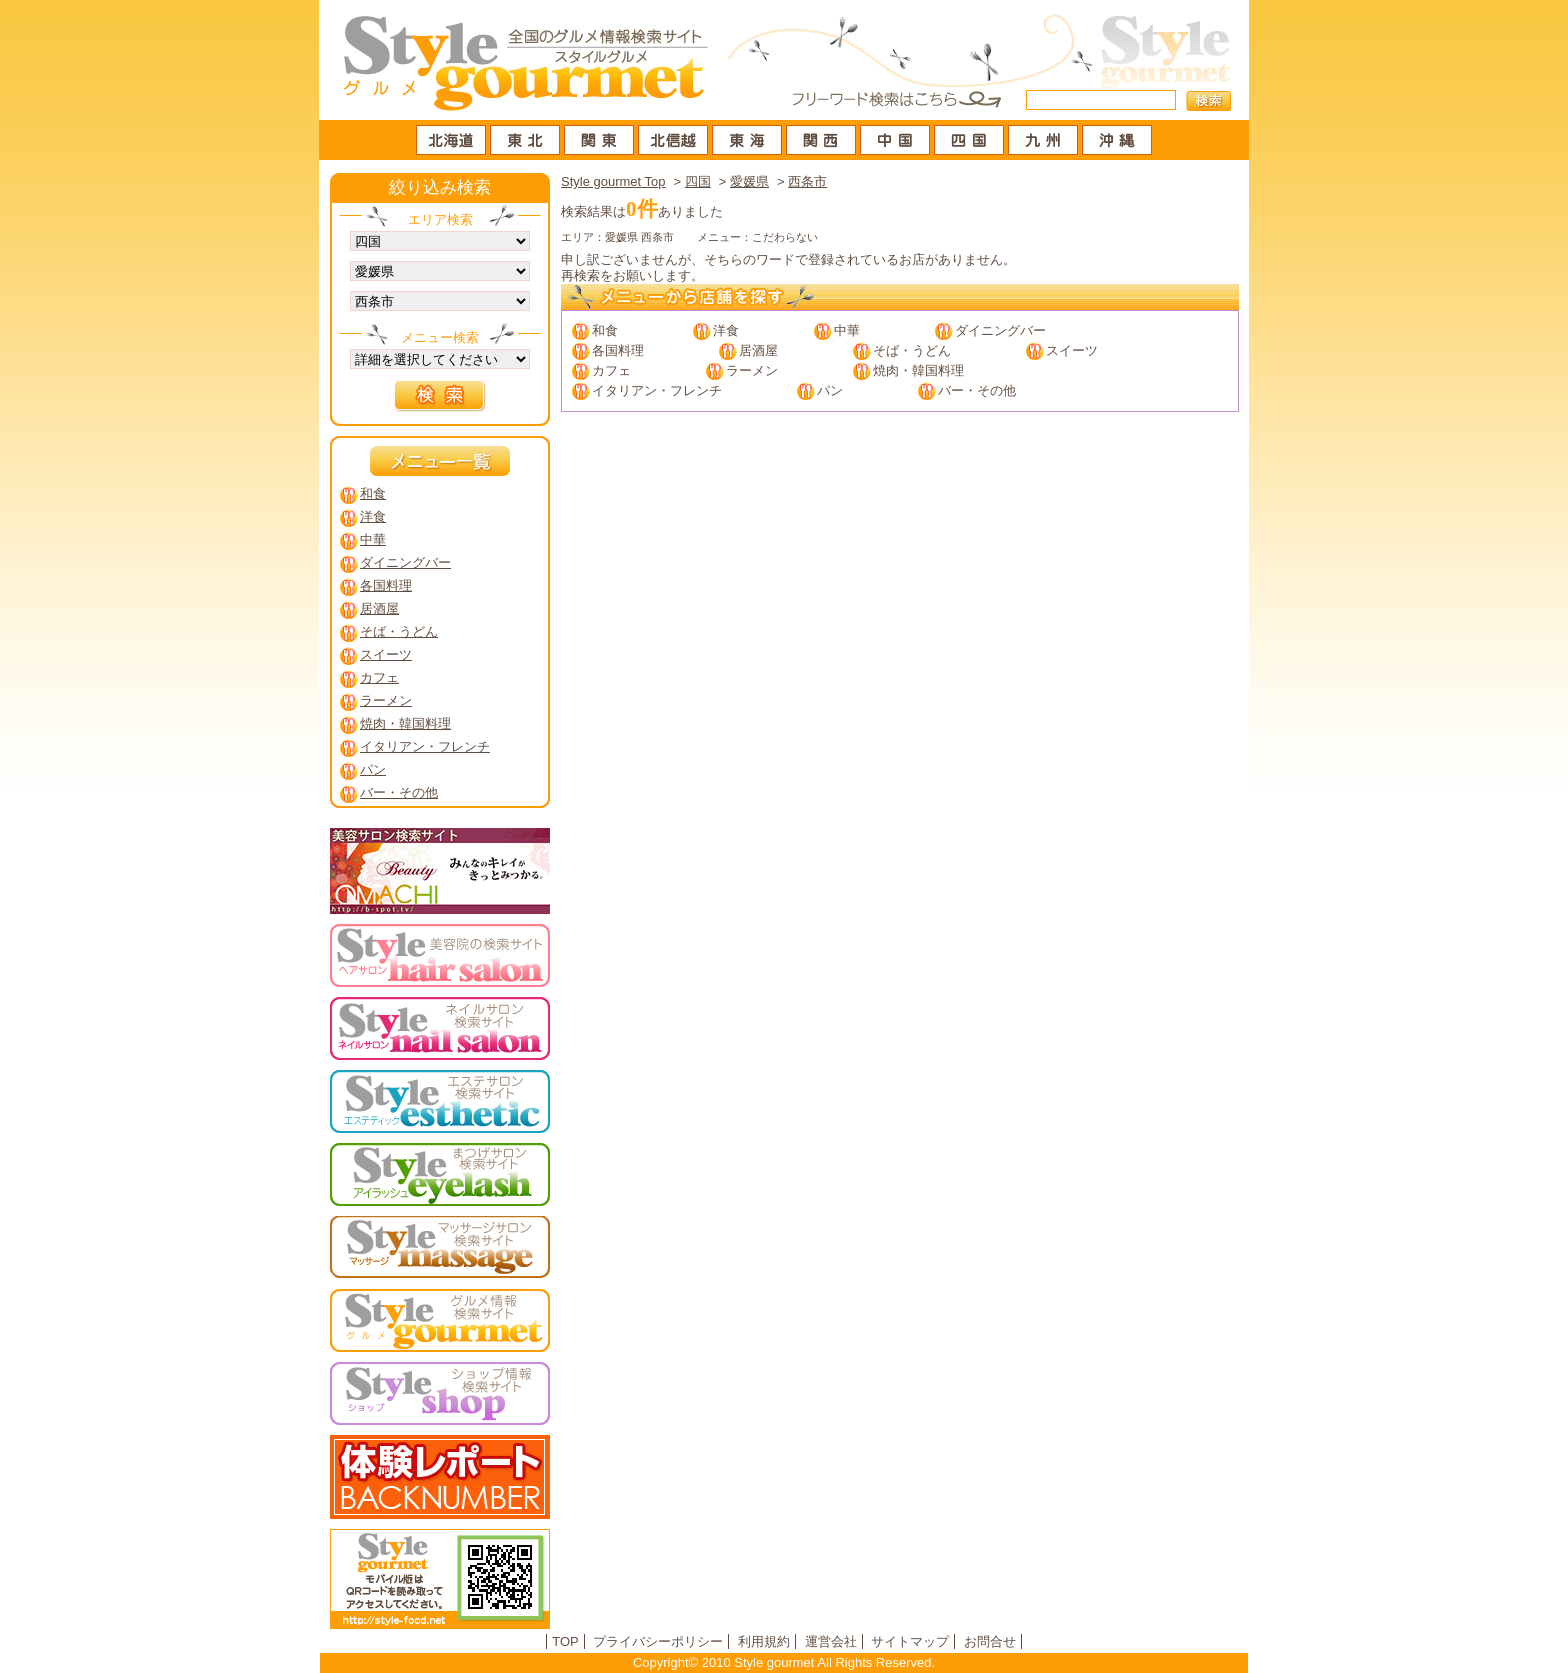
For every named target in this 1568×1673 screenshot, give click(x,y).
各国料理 (618, 350)
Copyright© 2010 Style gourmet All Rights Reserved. (784, 1662)
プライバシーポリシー (658, 1641)
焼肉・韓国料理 (918, 370)
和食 (605, 330)
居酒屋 (758, 350)
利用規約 (764, 1641)
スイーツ (1072, 350)
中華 (847, 330)
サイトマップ (910, 1641)
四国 (698, 181)
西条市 (807, 181)
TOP (565, 1641)
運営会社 (831, 1641)
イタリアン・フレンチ (657, 390)
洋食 (726, 330)
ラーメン (752, 370)
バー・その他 (977, 390)
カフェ (611, 370)
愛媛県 (749, 181)
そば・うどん (912, 350)
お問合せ (990, 1641)
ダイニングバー (1000, 330)
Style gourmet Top (613, 181)
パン (830, 390)
